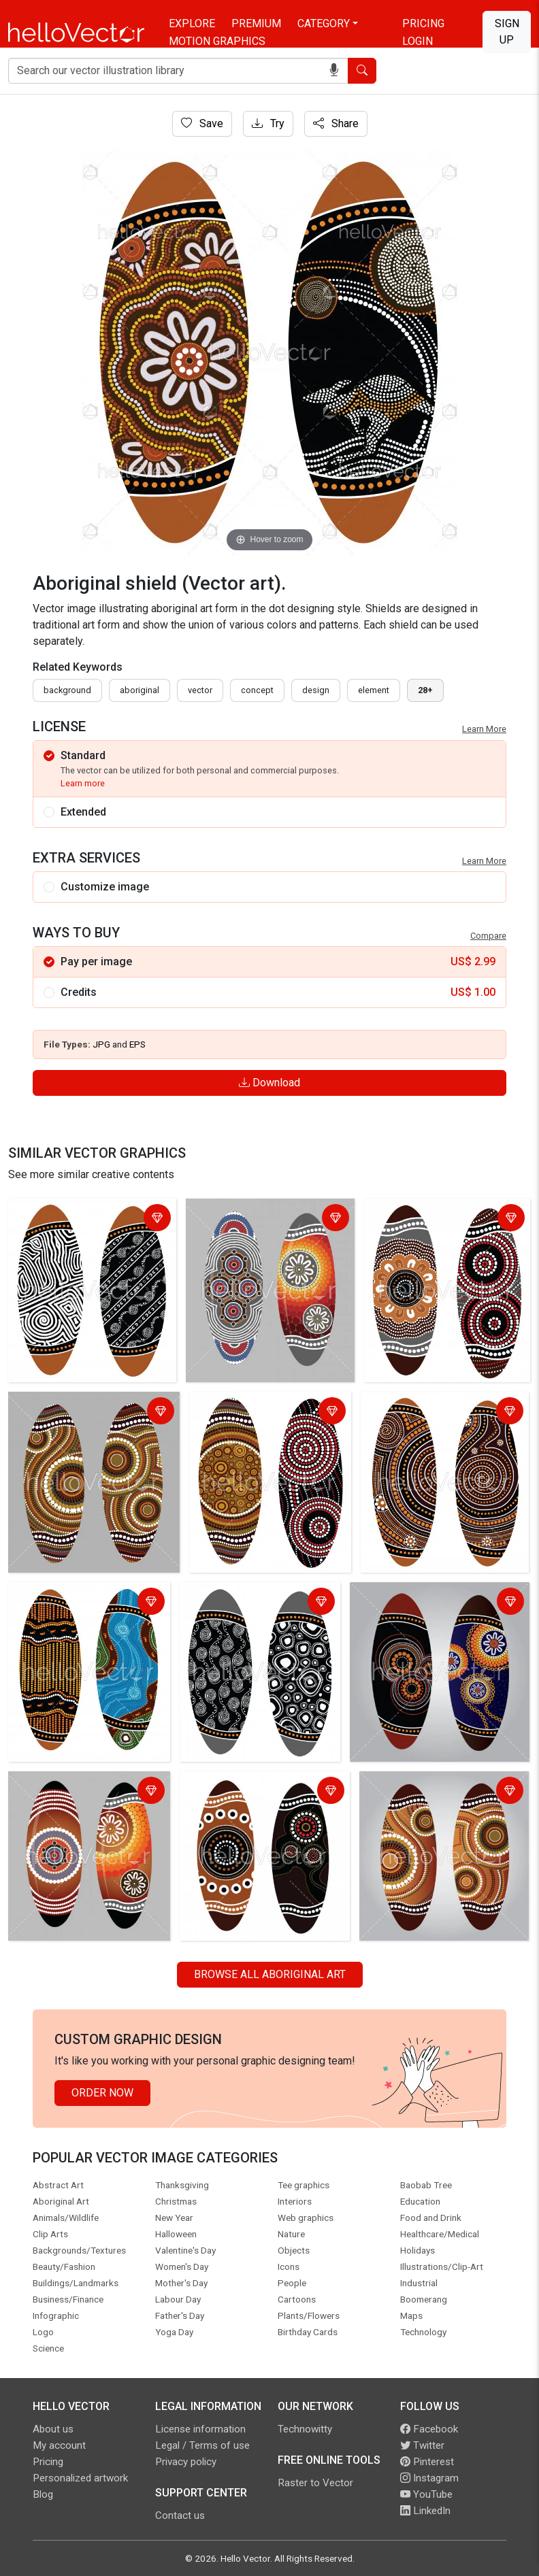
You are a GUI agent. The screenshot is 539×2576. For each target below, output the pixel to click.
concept (257, 690)
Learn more (83, 783)
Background (67, 690)
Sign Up (507, 31)
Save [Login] (202, 123)
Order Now (102, 2092)
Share (336, 123)
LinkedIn (425, 2511)
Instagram (429, 2478)
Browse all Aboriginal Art (270, 1974)
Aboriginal (139, 690)
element (373, 690)
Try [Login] (268, 123)
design (315, 690)
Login (417, 41)
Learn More (484, 729)
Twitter (422, 2445)
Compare (488, 936)
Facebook (429, 2429)
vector (200, 690)
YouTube (426, 2494)
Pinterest (427, 2462)
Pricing (423, 23)
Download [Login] (269, 1082)
